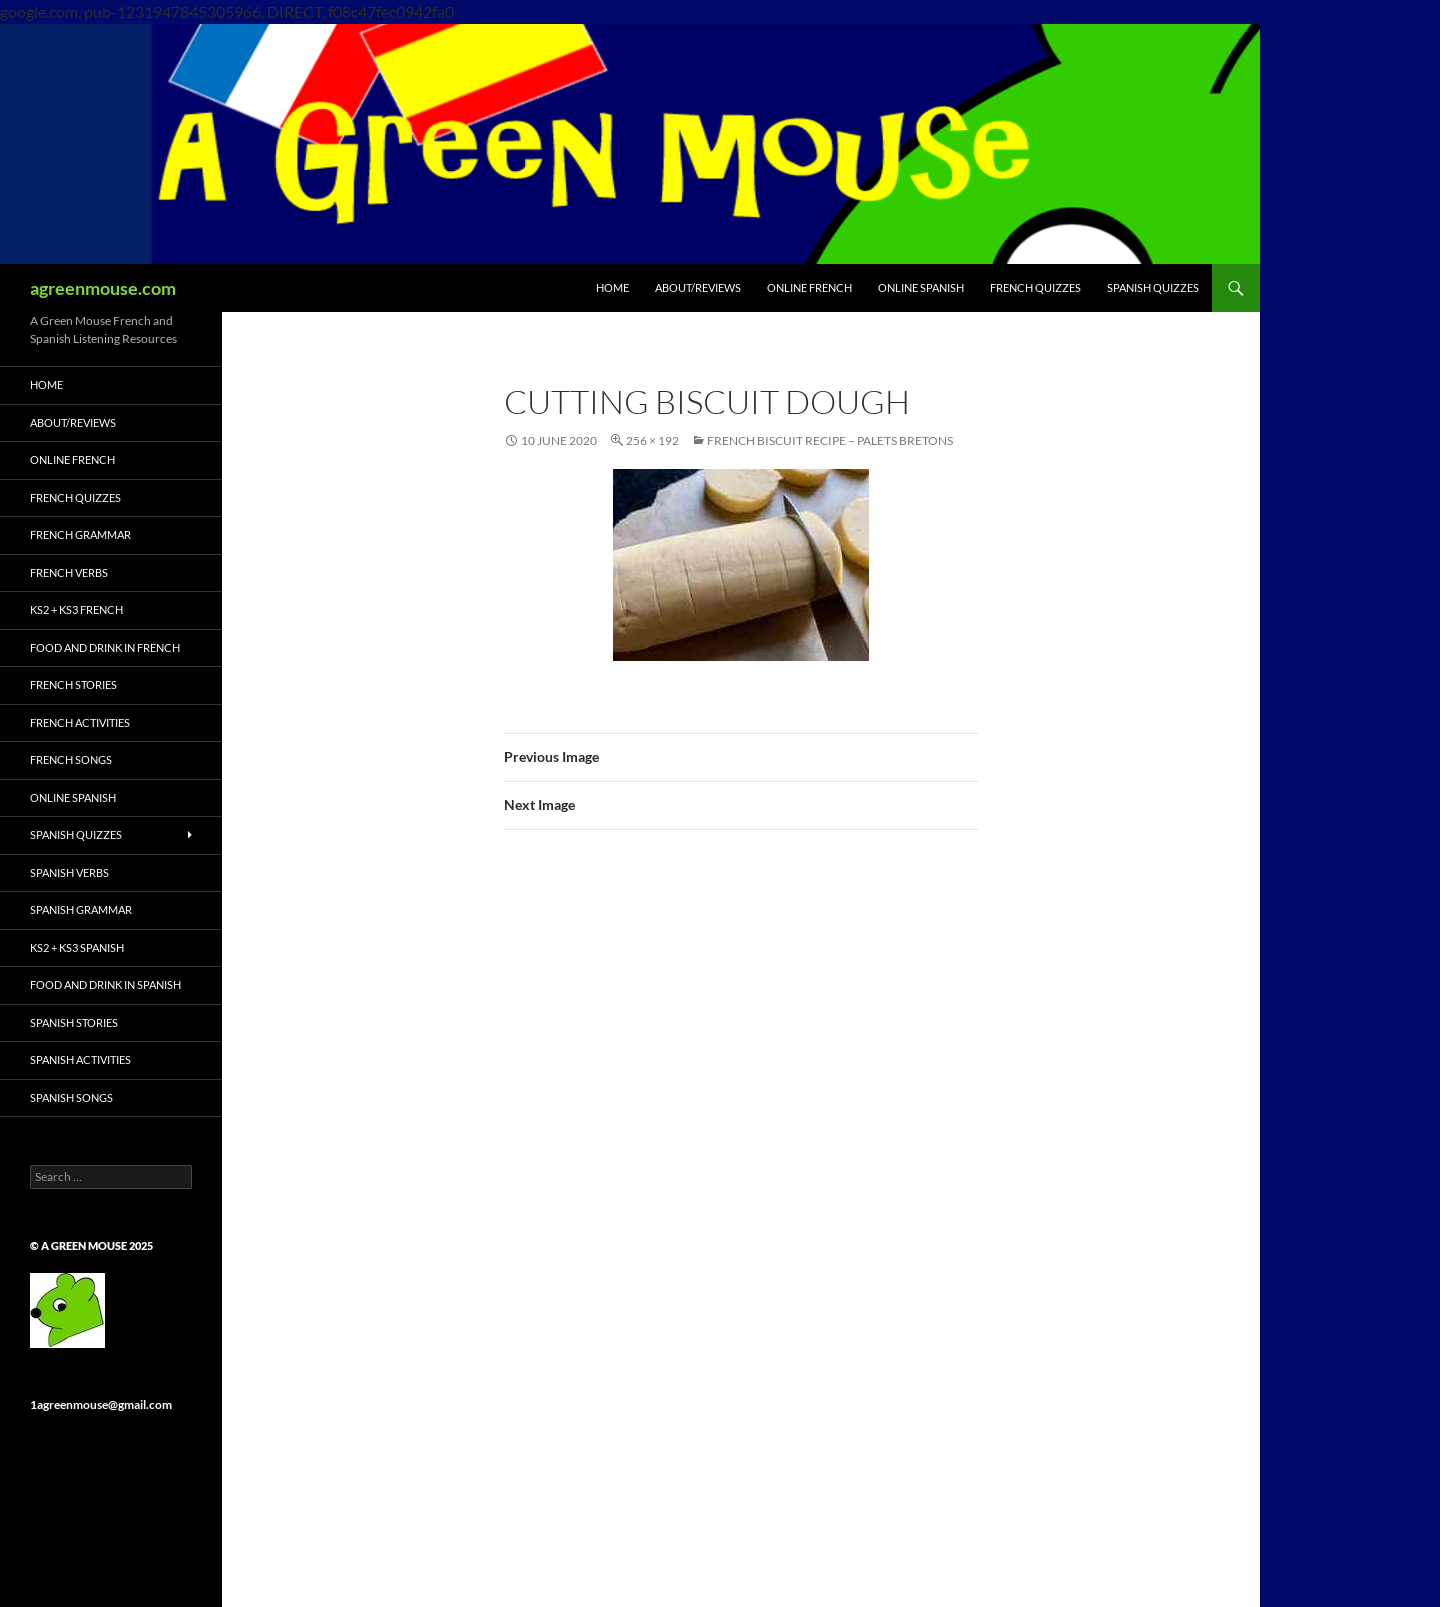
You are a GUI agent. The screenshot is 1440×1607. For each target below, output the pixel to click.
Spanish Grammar (81, 909)
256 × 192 (652, 440)
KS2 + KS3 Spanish (77, 947)
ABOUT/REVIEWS (698, 287)
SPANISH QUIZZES (1153, 287)
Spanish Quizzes (76, 834)
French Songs (71, 759)
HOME (612, 287)
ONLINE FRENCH (809, 287)
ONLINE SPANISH (921, 287)
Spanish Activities (80, 1059)
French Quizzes (75, 497)
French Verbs (69, 572)
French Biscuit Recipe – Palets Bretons (830, 440)
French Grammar (80, 534)
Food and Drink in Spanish (105, 984)
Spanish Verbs (69, 872)
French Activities (80, 722)
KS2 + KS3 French (76, 609)
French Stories (73, 684)
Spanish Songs (71, 1097)
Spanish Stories (74, 1022)
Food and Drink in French (105, 647)
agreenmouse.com (103, 288)
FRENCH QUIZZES (1035, 287)
